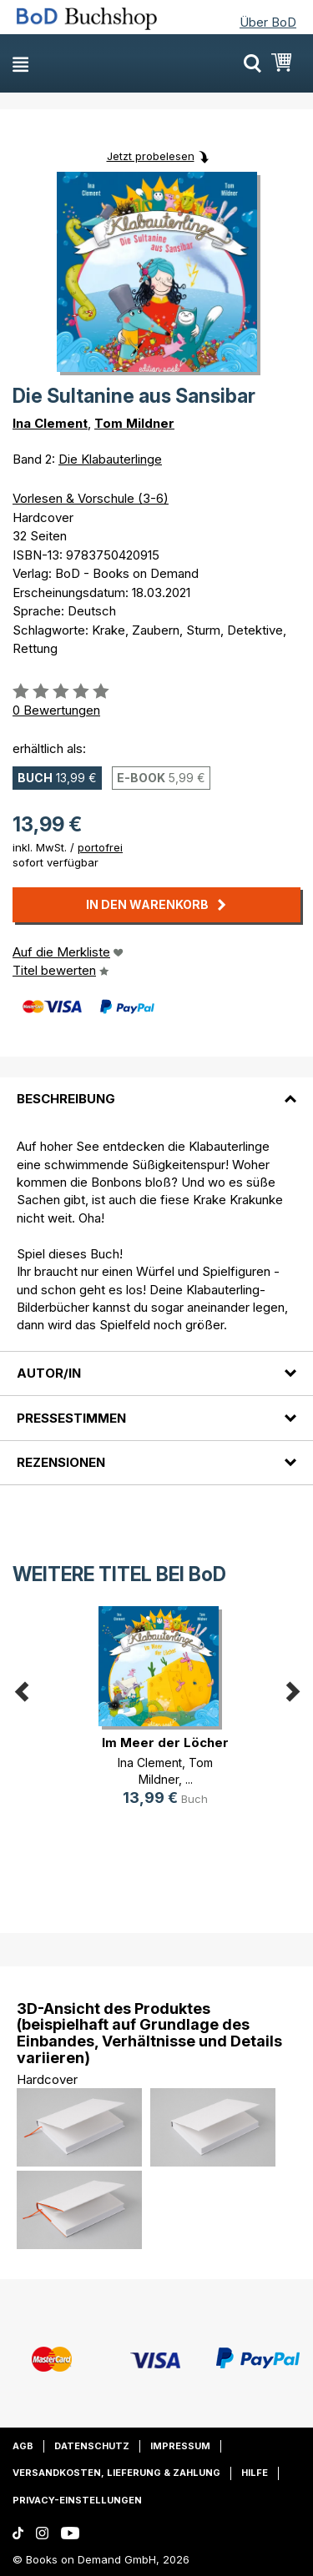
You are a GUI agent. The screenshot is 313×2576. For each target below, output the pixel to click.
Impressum (180, 2446)
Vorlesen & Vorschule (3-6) (91, 498)
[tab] (156, 1089)
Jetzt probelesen (150, 156)
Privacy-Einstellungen (77, 2500)
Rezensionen (61, 1462)
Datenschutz (91, 2446)
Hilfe (254, 2472)
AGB (23, 2446)
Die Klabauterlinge (110, 459)
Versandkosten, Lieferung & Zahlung (116, 2472)
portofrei (100, 847)
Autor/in (49, 1373)
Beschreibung (66, 1099)
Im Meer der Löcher (165, 1742)
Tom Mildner (134, 423)
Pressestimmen (71, 1418)
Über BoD (268, 22)
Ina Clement (50, 423)
